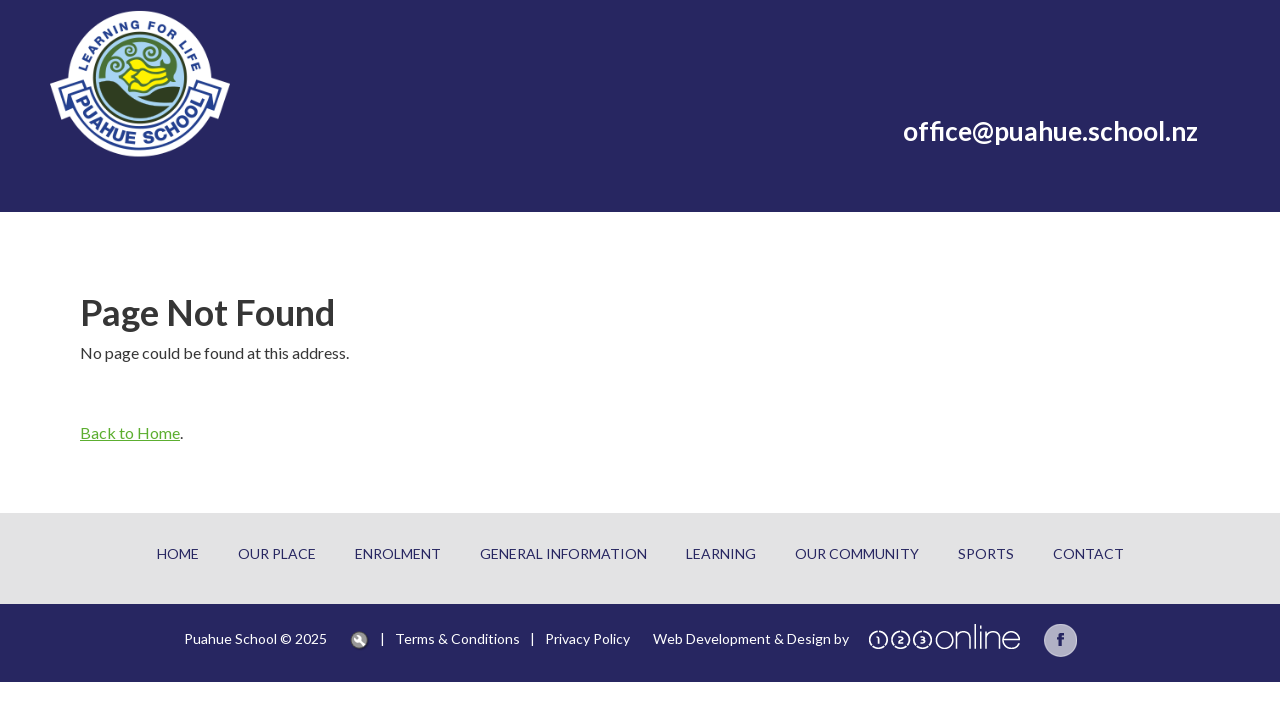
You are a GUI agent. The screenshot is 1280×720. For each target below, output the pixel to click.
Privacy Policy (587, 638)
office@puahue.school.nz (1050, 131)
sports (986, 553)
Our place (277, 553)
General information (563, 553)
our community (857, 553)
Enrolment (398, 553)
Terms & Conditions (457, 638)
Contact (1088, 553)
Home (178, 553)
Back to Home (130, 432)
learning (721, 553)
